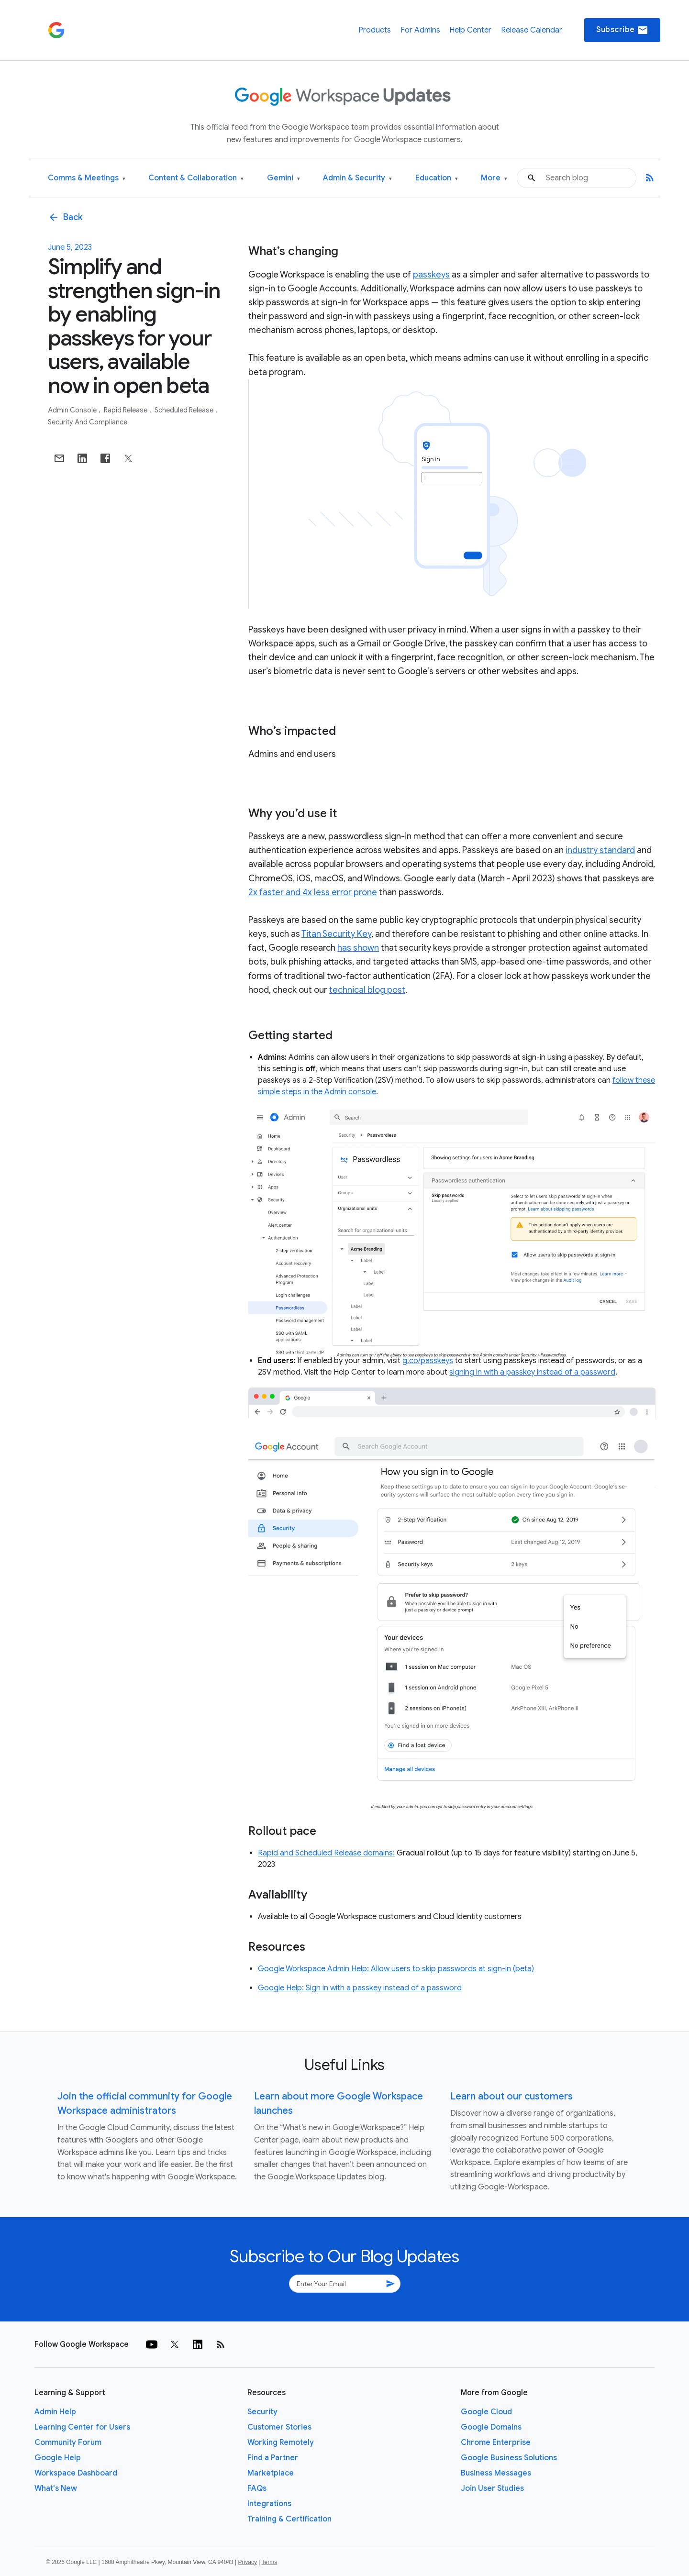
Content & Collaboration (196, 178)
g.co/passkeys (427, 1361)
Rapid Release (126, 410)
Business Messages (496, 2473)
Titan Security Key (336, 934)
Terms (269, 2562)
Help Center (470, 30)
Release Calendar (531, 30)
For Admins (420, 30)
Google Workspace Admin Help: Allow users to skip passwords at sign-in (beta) (396, 1969)
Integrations (269, 2504)
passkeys (431, 274)
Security (262, 2412)
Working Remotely (280, 2442)
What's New (55, 2488)
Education (436, 178)
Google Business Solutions (509, 2458)
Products (374, 30)
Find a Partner (272, 2458)
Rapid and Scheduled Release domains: (326, 1853)
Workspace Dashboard (75, 2473)
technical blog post (367, 990)
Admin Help (55, 2412)
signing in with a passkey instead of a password (532, 1372)
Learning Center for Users (82, 2427)
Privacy (247, 2562)
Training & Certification (289, 2519)
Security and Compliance (87, 422)
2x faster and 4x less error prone (312, 892)
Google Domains (491, 2427)
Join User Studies (492, 2488)
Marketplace (270, 2473)
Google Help (57, 2458)
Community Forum (67, 2442)
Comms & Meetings (86, 178)
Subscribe (622, 30)
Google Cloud (486, 2412)
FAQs (257, 2488)
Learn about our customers (511, 2096)
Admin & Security (357, 178)
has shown (358, 948)
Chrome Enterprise (496, 2442)
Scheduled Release (185, 410)
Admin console (73, 410)
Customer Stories (279, 2427)
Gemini (283, 178)
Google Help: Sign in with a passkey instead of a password (360, 1988)
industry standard (600, 850)
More (494, 178)
